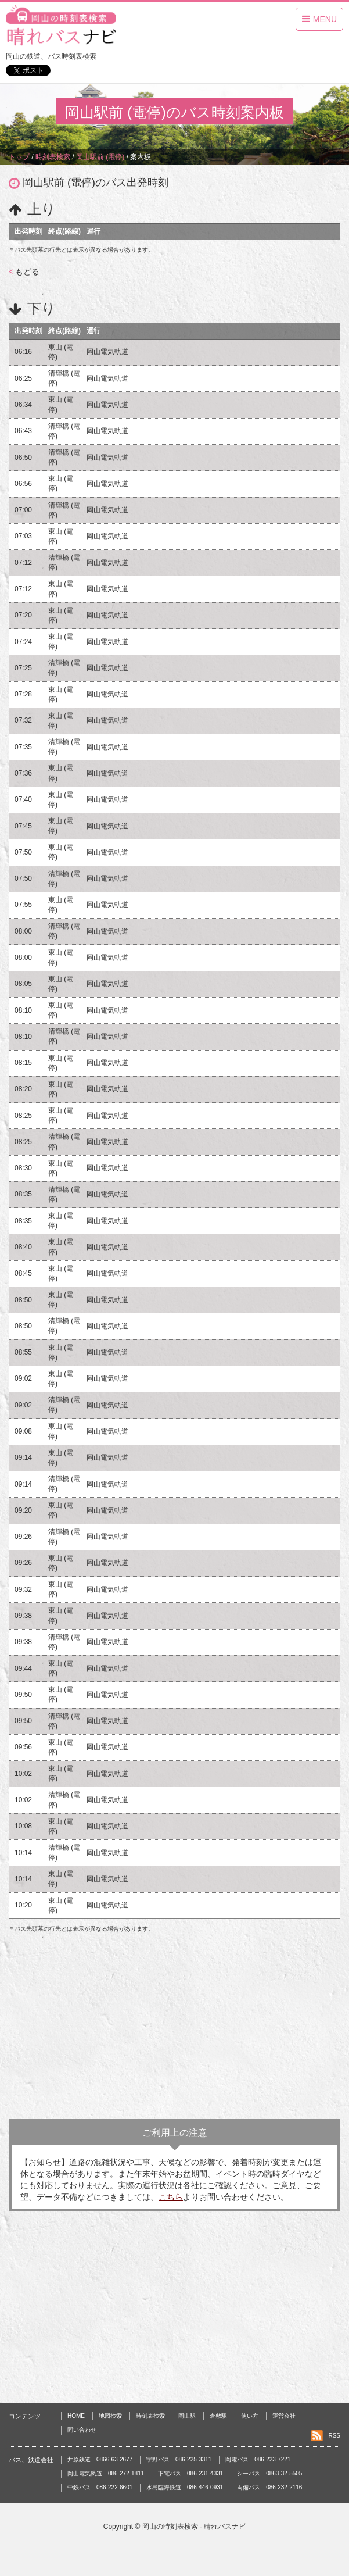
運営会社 (284, 2416)
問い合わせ (81, 2430)
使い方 (249, 2416)
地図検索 (110, 2416)
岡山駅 (187, 2416)
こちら (171, 2197)
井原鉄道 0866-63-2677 (99, 2459)
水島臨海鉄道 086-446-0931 (184, 2487)
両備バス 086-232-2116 (269, 2487)
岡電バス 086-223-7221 (257, 2459)
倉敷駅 (218, 2416)
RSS (334, 2435)
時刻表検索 (150, 2416)
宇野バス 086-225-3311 (178, 2459)
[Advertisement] (174, 2026)
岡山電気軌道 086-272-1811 (105, 2473)
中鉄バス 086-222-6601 (99, 2487)
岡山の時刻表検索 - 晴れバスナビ (194, 2527)
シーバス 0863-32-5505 (269, 2473)
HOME (76, 2416)
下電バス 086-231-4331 (190, 2473)
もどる (24, 271)
